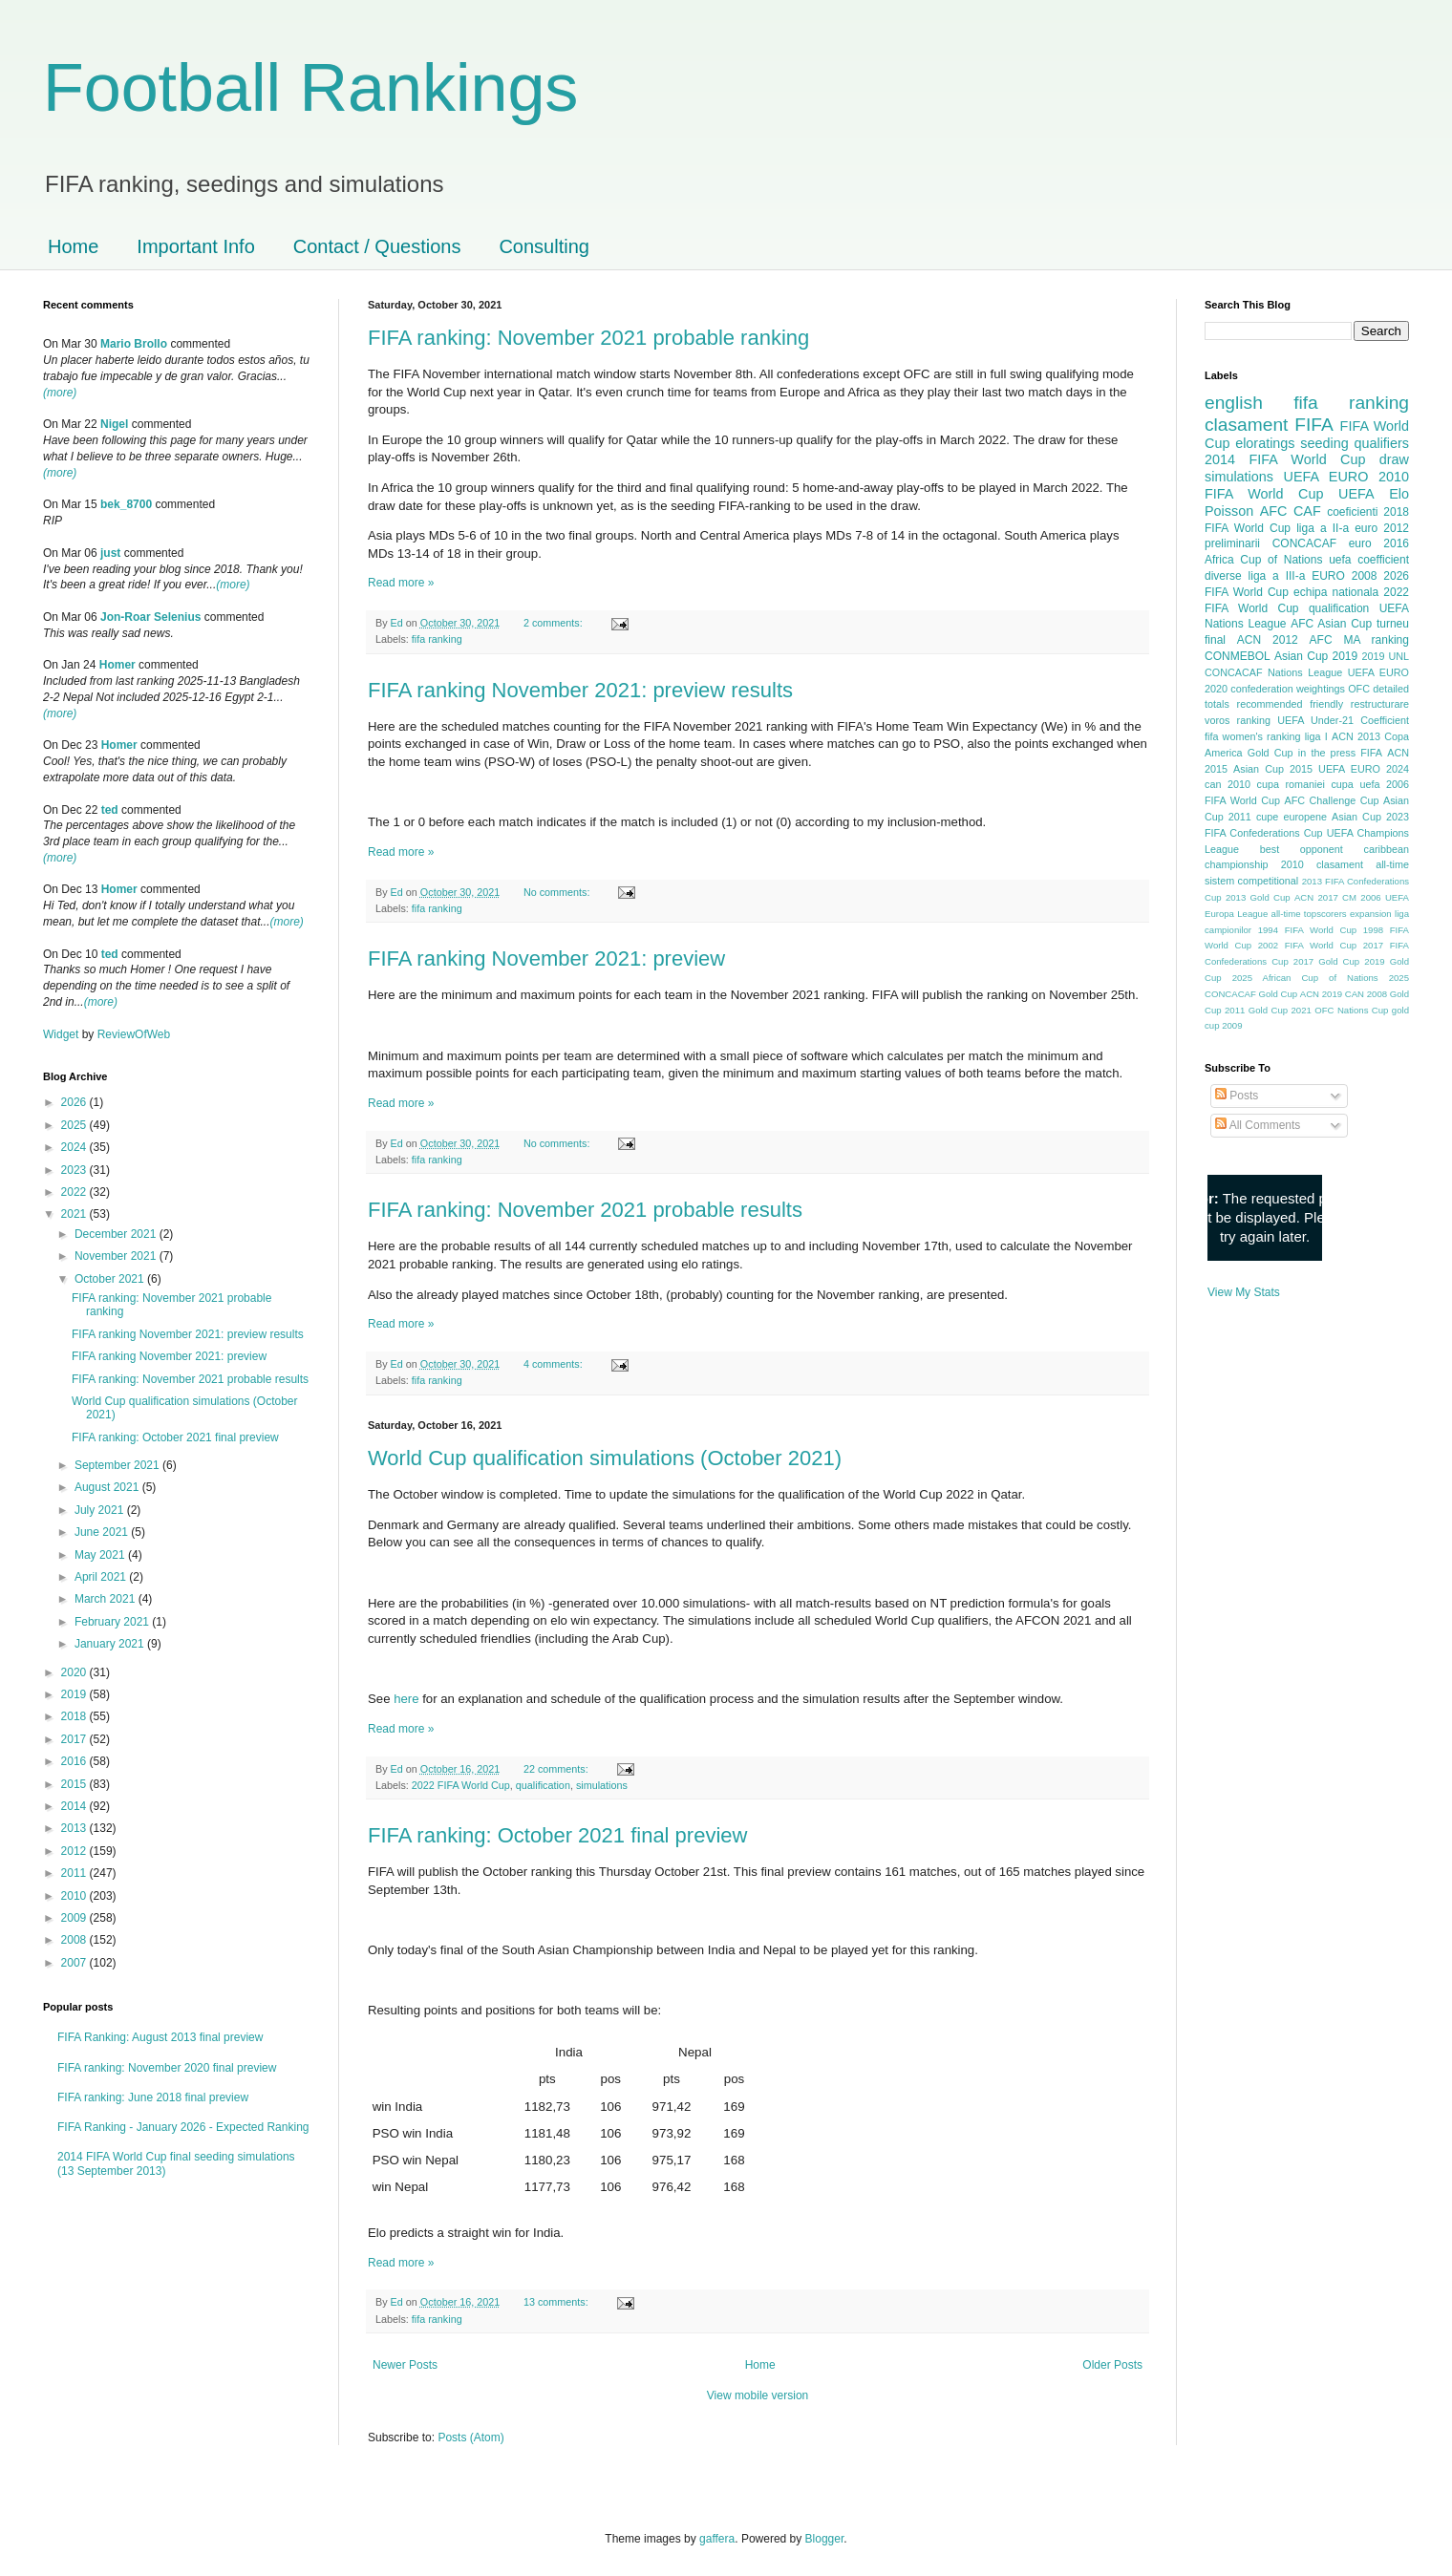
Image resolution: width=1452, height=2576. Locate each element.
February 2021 (113, 1622)
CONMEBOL (1237, 656)
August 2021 (108, 1487)
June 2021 (103, 1532)
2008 (75, 1940)
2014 (75, 1806)
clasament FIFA (1269, 425)
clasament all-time (1362, 864)
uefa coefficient (1369, 559)
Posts (1236, 1095)
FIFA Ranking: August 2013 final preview (160, 2037)
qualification (543, 1785)
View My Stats (1243, 1292)
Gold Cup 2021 (1280, 1010)
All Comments (1257, 1125)
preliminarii (1232, 543)
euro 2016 (1379, 543)
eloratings (1264, 443)
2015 (75, 1784)
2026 (75, 1102)
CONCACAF (1304, 543)
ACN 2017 (1316, 897)
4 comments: (554, 1364)
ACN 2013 (1356, 736)
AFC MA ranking (1359, 640)
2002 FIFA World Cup (1307, 945)
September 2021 (118, 1465)
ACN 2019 (1321, 994)
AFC (1274, 511)
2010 (75, 1896)
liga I (1316, 736)
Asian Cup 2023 (1370, 816)
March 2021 (107, 1599)
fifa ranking (437, 639)
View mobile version (758, 2395)
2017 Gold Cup (1326, 961)
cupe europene (1291, 816)
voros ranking (1237, 720)
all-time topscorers (1309, 913)
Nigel (114, 424)
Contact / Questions (377, 246)
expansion (1371, 913)
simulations (602, 1785)
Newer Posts (405, 2365)
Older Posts (1112, 2365)
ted (109, 810)
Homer (117, 664)
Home (73, 246)
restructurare (1380, 704)
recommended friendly (1290, 704)
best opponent (1301, 849)
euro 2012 (1382, 528)
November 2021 (117, 1256)
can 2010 (1227, 784)
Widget (62, 1034)
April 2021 (102, 1577)
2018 (75, 1716)
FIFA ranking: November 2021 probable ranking (588, 338)
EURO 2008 (1344, 576)
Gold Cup (1270, 752)
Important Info (195, 246)
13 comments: (557, 2302)
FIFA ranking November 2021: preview (546, 958)
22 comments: (557, 1769)
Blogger (824, 2538)
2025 (75, 1125)
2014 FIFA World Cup (1285, 459)
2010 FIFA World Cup (1307, 485)
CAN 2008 (1366, 994)
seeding (1324, 443)
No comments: (558, 892)
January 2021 (111, 1643)
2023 (75, 1170)
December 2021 (117, 1234)
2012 (75, 1851)
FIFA (1371, 752)
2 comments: (554, 622)
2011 (75, 1873)
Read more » (401, 582)
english (1234, 403)
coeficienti (1352, 512)
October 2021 (111, 1279)
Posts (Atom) (470, 2437)
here (406, 1699)
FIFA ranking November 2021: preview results (580, 690)
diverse (1223, 576)
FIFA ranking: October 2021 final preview (557, 1835)
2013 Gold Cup (1258, 897)
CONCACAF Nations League (1273, 672)
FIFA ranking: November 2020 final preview (166, 2068)
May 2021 (101, 1555)
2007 (75, 1962)
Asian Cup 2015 (1273, 769)
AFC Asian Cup (1331, 623)
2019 (75, 1694)
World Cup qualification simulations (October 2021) (605, 1458)
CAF (1307, 511)
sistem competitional (1251, 880)
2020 (75, 1672)
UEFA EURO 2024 (1363, 769)
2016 (75, 1761)
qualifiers (1381, 443)
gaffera (717, 2538)
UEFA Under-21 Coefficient (1343, 720)
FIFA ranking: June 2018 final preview (152, 2097)
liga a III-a (1277, 576)
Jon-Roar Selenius (150, 617)
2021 (75, 1214)
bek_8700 (126, 504)
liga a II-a (1322, 528)
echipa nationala (1335, 592)
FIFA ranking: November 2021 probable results (585, 1210)
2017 (75, 1739)
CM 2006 (1361, 897)
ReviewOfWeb (133, 1034)
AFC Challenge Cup (1331, 800)
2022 (75, 1192)
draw (1394, 459)
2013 (75, 1828)
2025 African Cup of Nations (1305, 977)
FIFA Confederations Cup (1264, 833)
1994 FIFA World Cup (1307, 930)
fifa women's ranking (1253, 736)
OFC (1359, 688)
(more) (59, 392)
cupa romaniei (1291, 784)
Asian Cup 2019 (1315, 656)
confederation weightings (1287, 688)
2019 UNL (1385, 656)
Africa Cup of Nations (1263, 559)
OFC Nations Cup (1351, 1010)
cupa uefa (1355, 784)
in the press (1327, 752)
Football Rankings (310, 88)
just (110, 553)
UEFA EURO (1326, 476)
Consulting (544, 246)
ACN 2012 (1267, 640)
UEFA (1356, 493)
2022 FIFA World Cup (461, 1785)
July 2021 (101, 1510)
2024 (75, 1147)
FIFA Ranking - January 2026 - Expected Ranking (183, 2127)
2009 (75, 1918)
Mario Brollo (133, 344)
